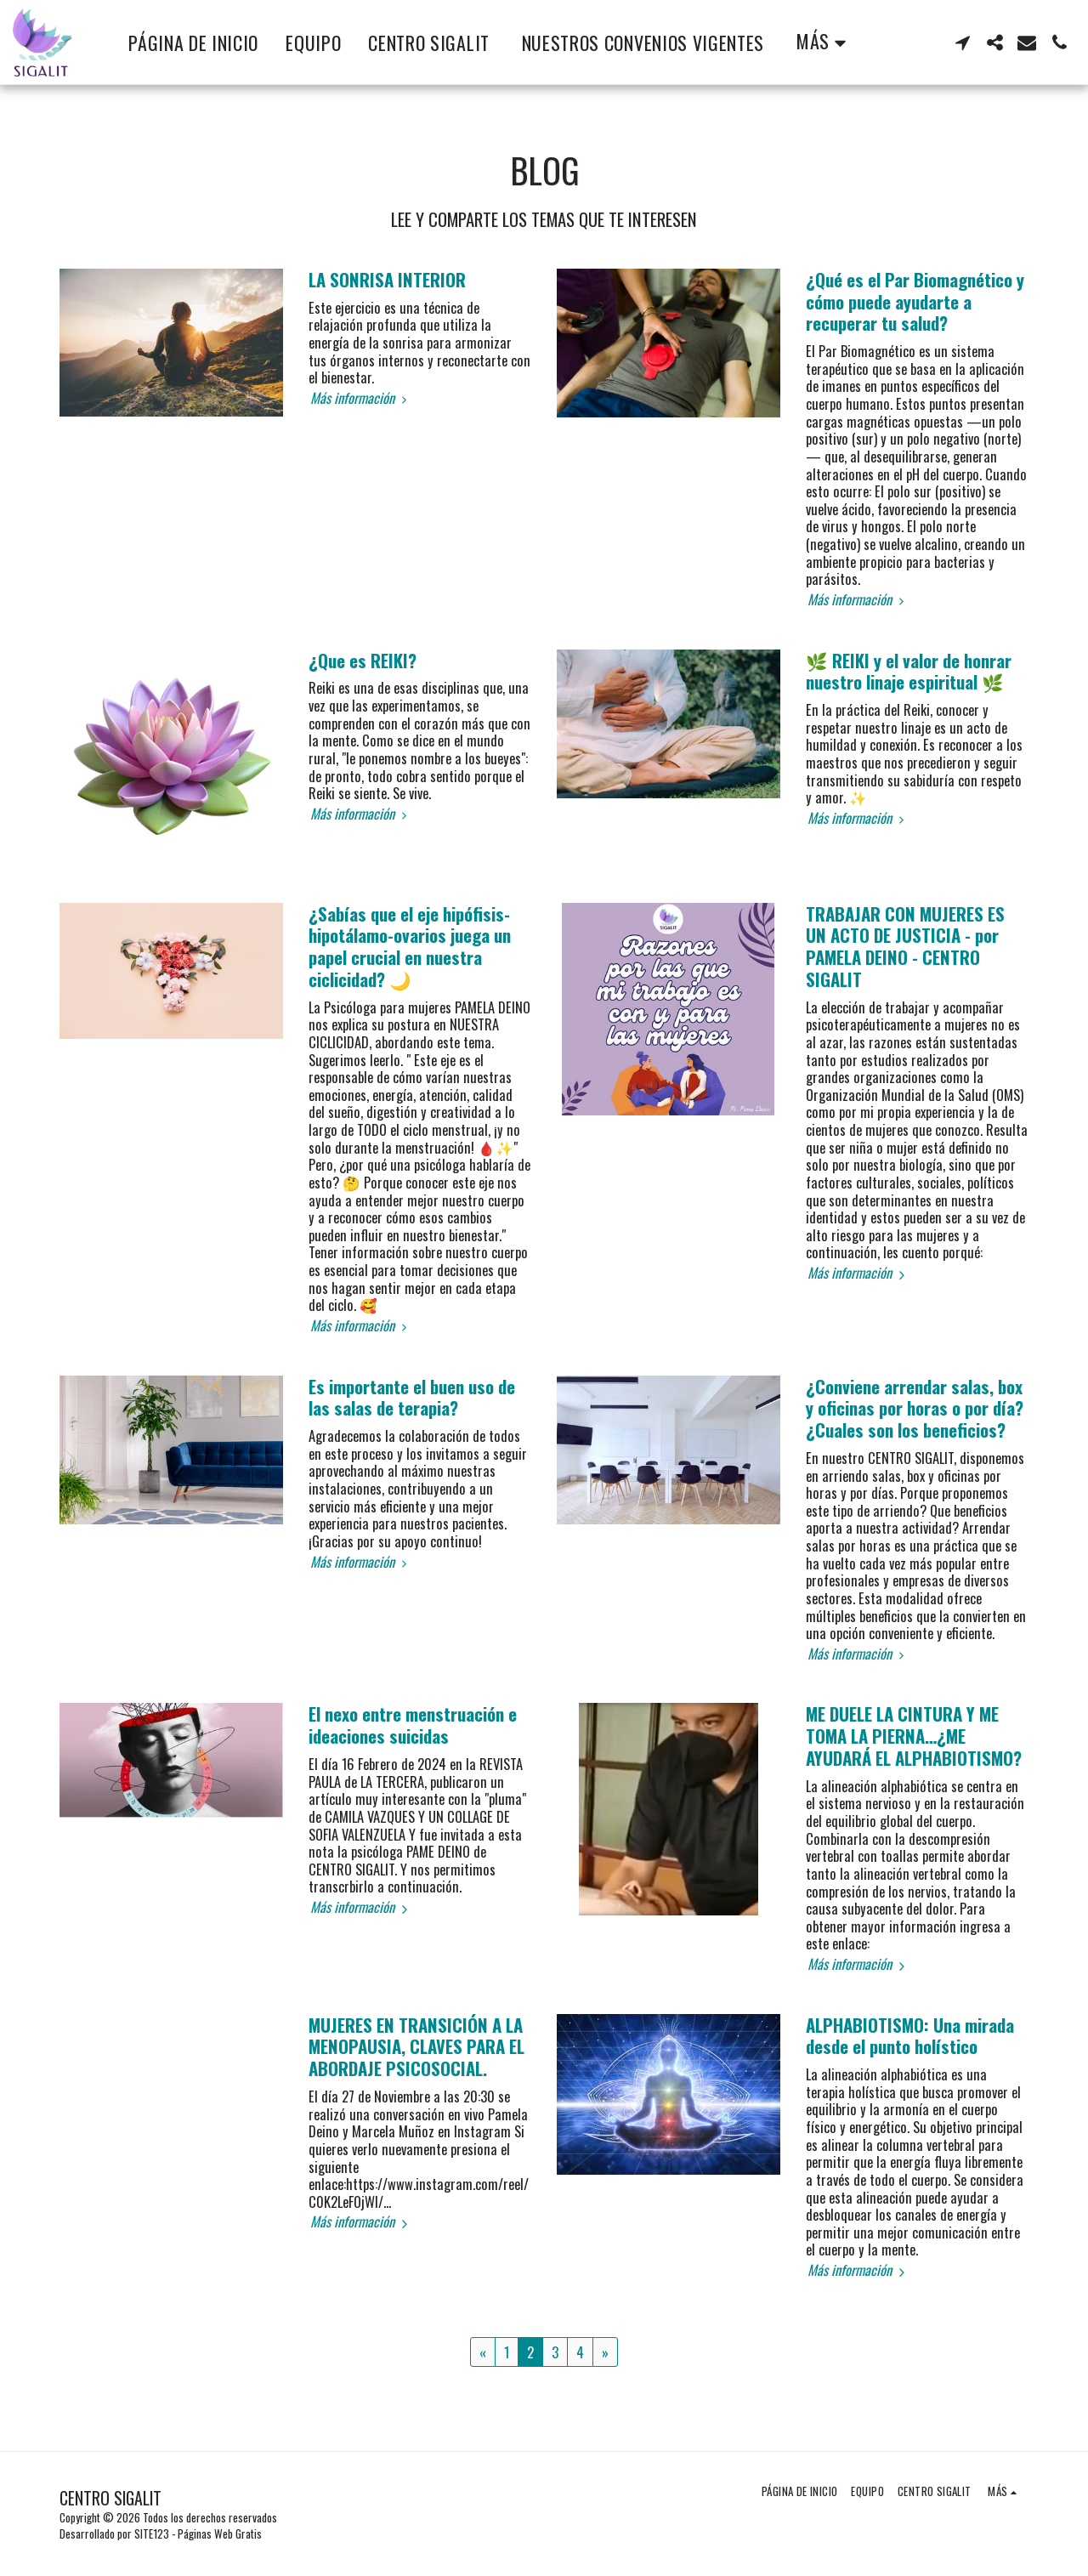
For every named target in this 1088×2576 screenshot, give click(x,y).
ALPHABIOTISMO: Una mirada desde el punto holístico (910, 2035)
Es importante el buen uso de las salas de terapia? (412, 1397)
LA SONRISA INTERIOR (387, 279)
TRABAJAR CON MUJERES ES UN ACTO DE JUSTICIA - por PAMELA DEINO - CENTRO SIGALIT (905, 946)
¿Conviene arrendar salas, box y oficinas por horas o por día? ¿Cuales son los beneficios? (914, 1408)
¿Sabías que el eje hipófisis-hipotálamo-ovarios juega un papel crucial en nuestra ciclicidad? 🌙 (410, 946)
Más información (361, 398)
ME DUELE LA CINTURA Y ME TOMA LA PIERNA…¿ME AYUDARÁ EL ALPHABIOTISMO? (914, 1735)
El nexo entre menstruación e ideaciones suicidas (413, 1724)
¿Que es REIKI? (362, 660)
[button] (962, 42)
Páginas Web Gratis (220, 2533)
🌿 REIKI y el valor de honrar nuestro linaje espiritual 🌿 (909, 671)
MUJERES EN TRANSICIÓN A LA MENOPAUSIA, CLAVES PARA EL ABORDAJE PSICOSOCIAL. (416, 2046)
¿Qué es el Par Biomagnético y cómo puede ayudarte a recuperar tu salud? (915, 301)
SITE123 (151, 2533)
